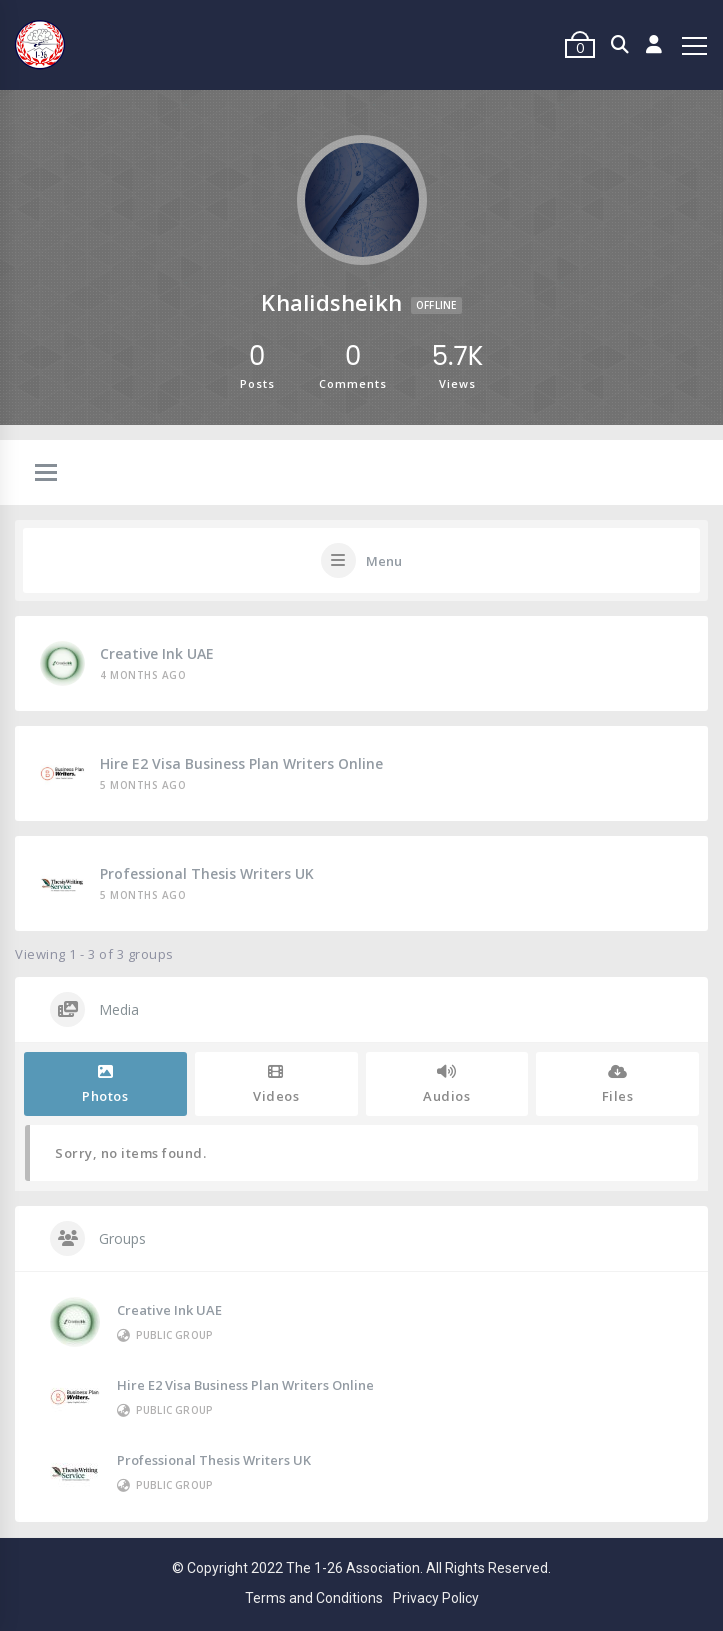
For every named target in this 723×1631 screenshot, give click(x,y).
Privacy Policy (436, 1598)
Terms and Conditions (314, 1598)
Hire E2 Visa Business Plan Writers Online (241, 763)
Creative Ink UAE (157, 653)
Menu (384, 561)
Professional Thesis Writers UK (207, 873)
